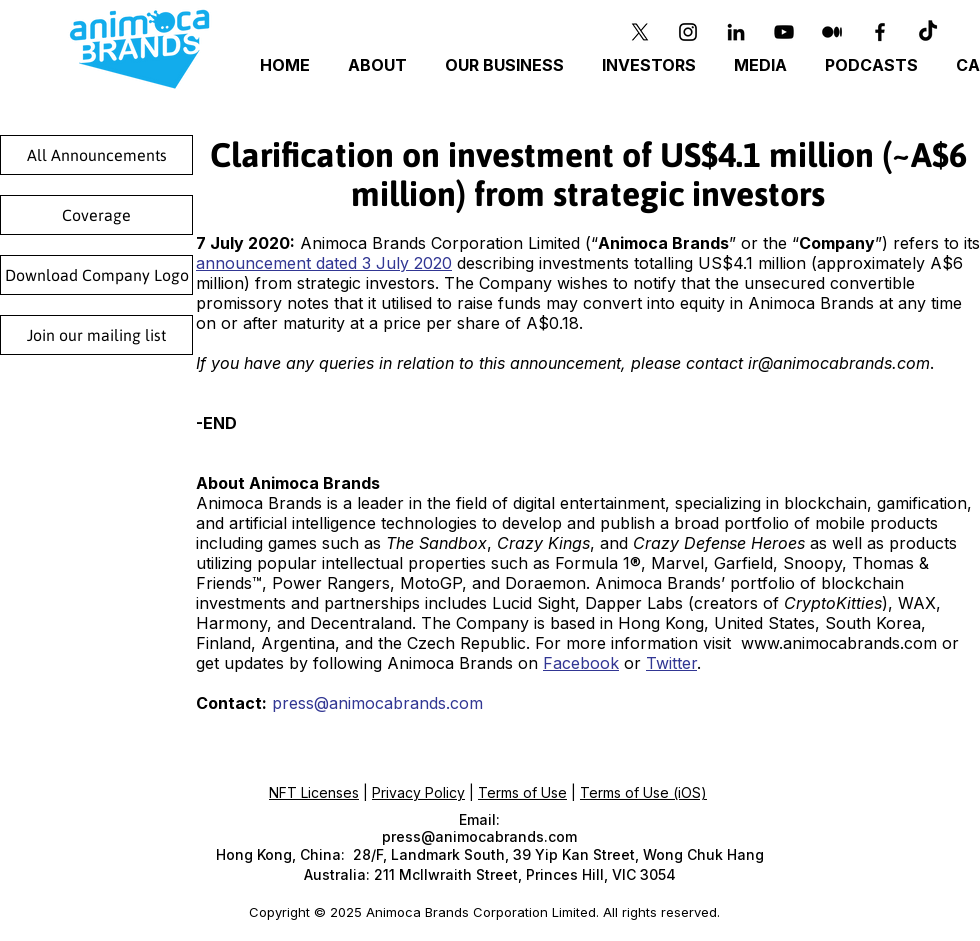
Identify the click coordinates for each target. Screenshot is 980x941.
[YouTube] (784, 32)
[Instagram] (688, 32)
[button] (507, 65)
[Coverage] (96, 215)
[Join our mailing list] (96, 335)
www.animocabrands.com (839, 643)
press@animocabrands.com (377, 703)
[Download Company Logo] (96, 275)
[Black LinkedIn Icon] (736, 32)
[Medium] (832, 32)
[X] (640, 32)
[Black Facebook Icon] (880, 32)
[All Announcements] (96, 155)
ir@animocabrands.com (839, 363)
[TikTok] (928, 32)
